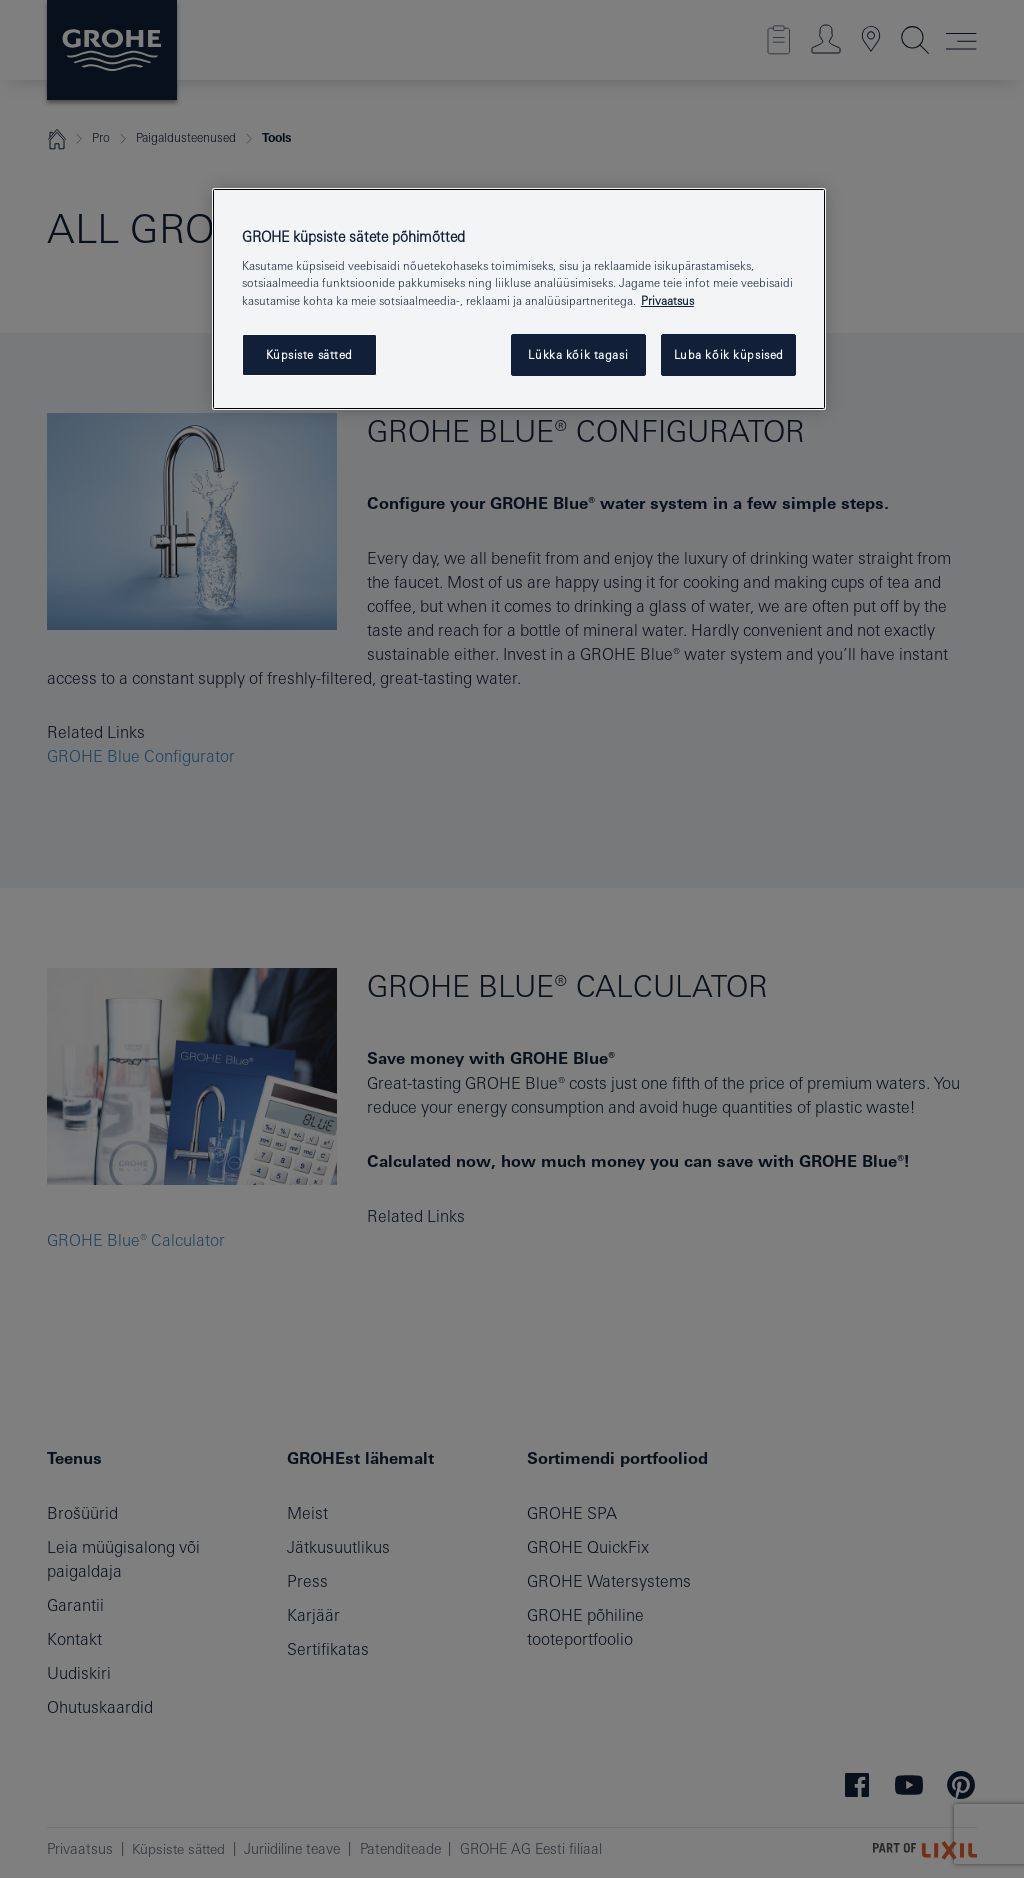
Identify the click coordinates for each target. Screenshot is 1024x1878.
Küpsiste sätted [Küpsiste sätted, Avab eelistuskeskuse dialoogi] (310, 354)
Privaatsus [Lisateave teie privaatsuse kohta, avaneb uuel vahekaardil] (667, 300)
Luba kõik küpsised (729, 354)
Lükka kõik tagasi (578, 354)
